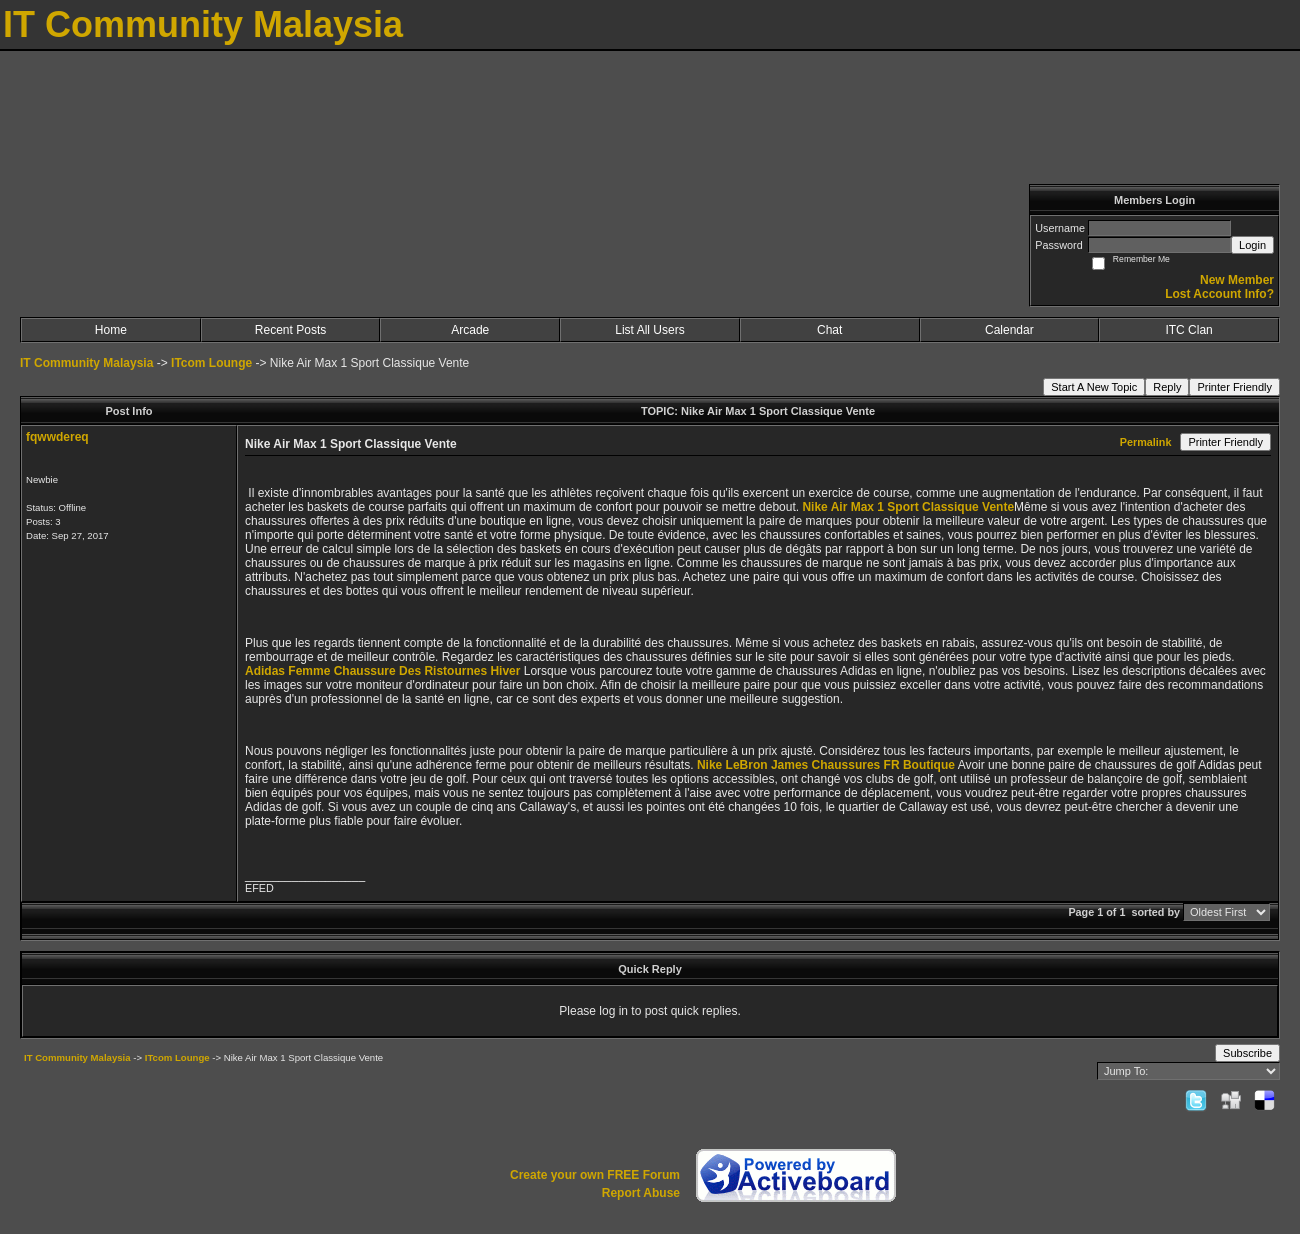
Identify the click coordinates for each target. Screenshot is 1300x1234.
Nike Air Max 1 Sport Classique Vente (908, 507)
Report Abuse (641, 1193)
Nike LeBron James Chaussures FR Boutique (826, 765)
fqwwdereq (57, 437)
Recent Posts (290, 330)
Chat (829, 330)
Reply (1167, 387)
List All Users (649, 330)
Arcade (470, 330)
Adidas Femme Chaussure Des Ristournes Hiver (382, 671)
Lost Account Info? (1219, 294)
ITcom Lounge (211, 363)
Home (111, 330)
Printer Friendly (1234, 387)
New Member (1237, 280)
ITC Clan (1188, 330)
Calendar (1009, 330)
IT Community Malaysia (86, 363)
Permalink (1146, 442)
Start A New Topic (1094, 387)
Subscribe (1247, 1053)
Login (1252, 245)
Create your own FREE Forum (595, 1175)
